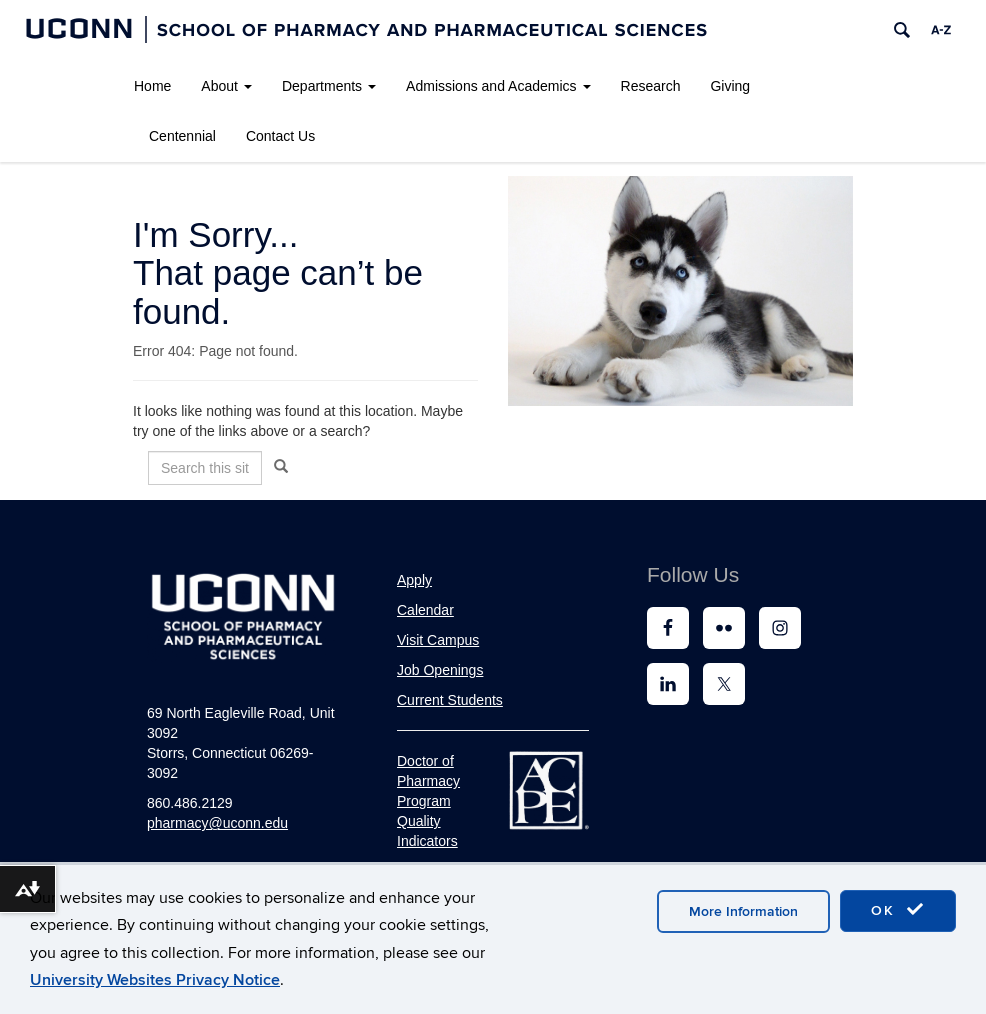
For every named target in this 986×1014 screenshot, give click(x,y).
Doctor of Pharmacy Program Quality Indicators (428, 801)
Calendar (425, 610)
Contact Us (280, 136)
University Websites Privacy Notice (155, 980)
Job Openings (440, 670)
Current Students (450, 700)
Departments (329, 86)
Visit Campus (438, 640)
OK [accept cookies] (898, 910)
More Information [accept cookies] (743, 911)
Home (152, 86)
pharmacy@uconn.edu (217, 823)
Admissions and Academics (498, 86)
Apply (414, 580)
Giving (730, 86)
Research (651, 86)
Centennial (182, 136)
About (226, 86)
